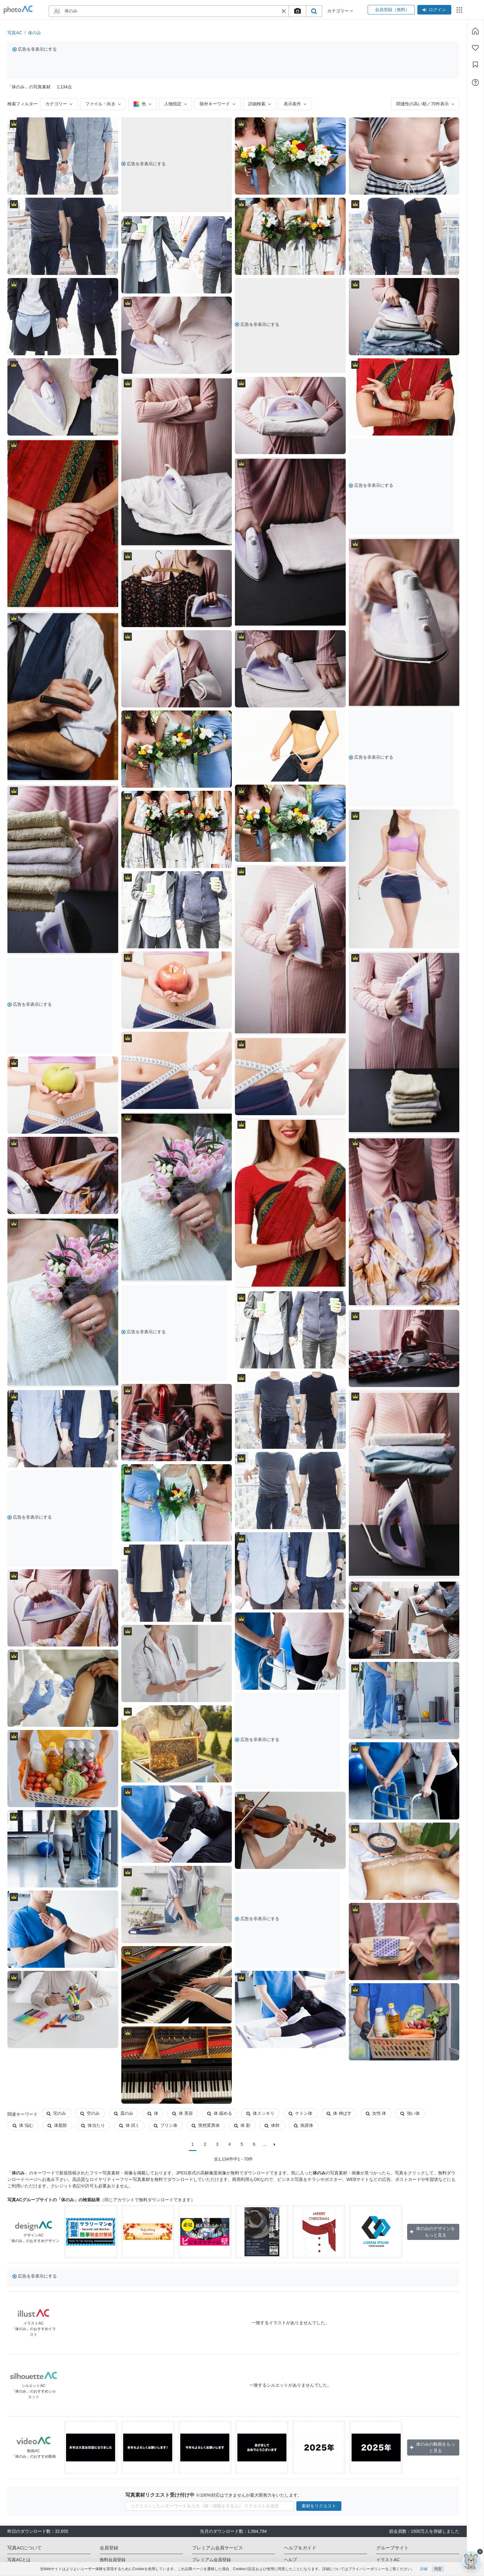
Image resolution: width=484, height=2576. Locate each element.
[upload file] (297, 11)
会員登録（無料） (391, 9)
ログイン (434, 9)
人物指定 (175, 103)
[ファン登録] (475, 47)
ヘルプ (290, 2559)
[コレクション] (475, 64)
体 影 (242, 2125)
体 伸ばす (339, 2113)
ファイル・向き (103, 103)
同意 (438, 2569)
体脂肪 (57, 2125)
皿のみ (123, 2113)
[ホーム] (475, 31)
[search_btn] (314, 11)
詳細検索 (259, 103)
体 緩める (219, 2113)
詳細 (424, 2569)
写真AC (14, 32)
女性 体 (376, 2113)
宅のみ (56, 2113)
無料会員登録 (113, 2559)
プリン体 (165, 2125)
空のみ (90, 2113)
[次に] (274, 2144)
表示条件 (295, 103)
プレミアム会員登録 (211, 2559)
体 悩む (23, 2125)
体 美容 (182, 2113)
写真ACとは (19, 2559)
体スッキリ (260, 2113)
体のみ (34, 32)
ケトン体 (300, 2113)
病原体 (303, 2125)
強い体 (410, 2113)
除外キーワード (217, 103)
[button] (284, 11)
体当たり (93, 2125)
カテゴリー (58, 103)
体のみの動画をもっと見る (432, 2447)
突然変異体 (206, 2125)
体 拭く (129, 2125)
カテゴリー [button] (340, 10)
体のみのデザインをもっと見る (432, 2231)
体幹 (272, 2125)
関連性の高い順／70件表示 (425, 103)
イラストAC (387, 2559)
